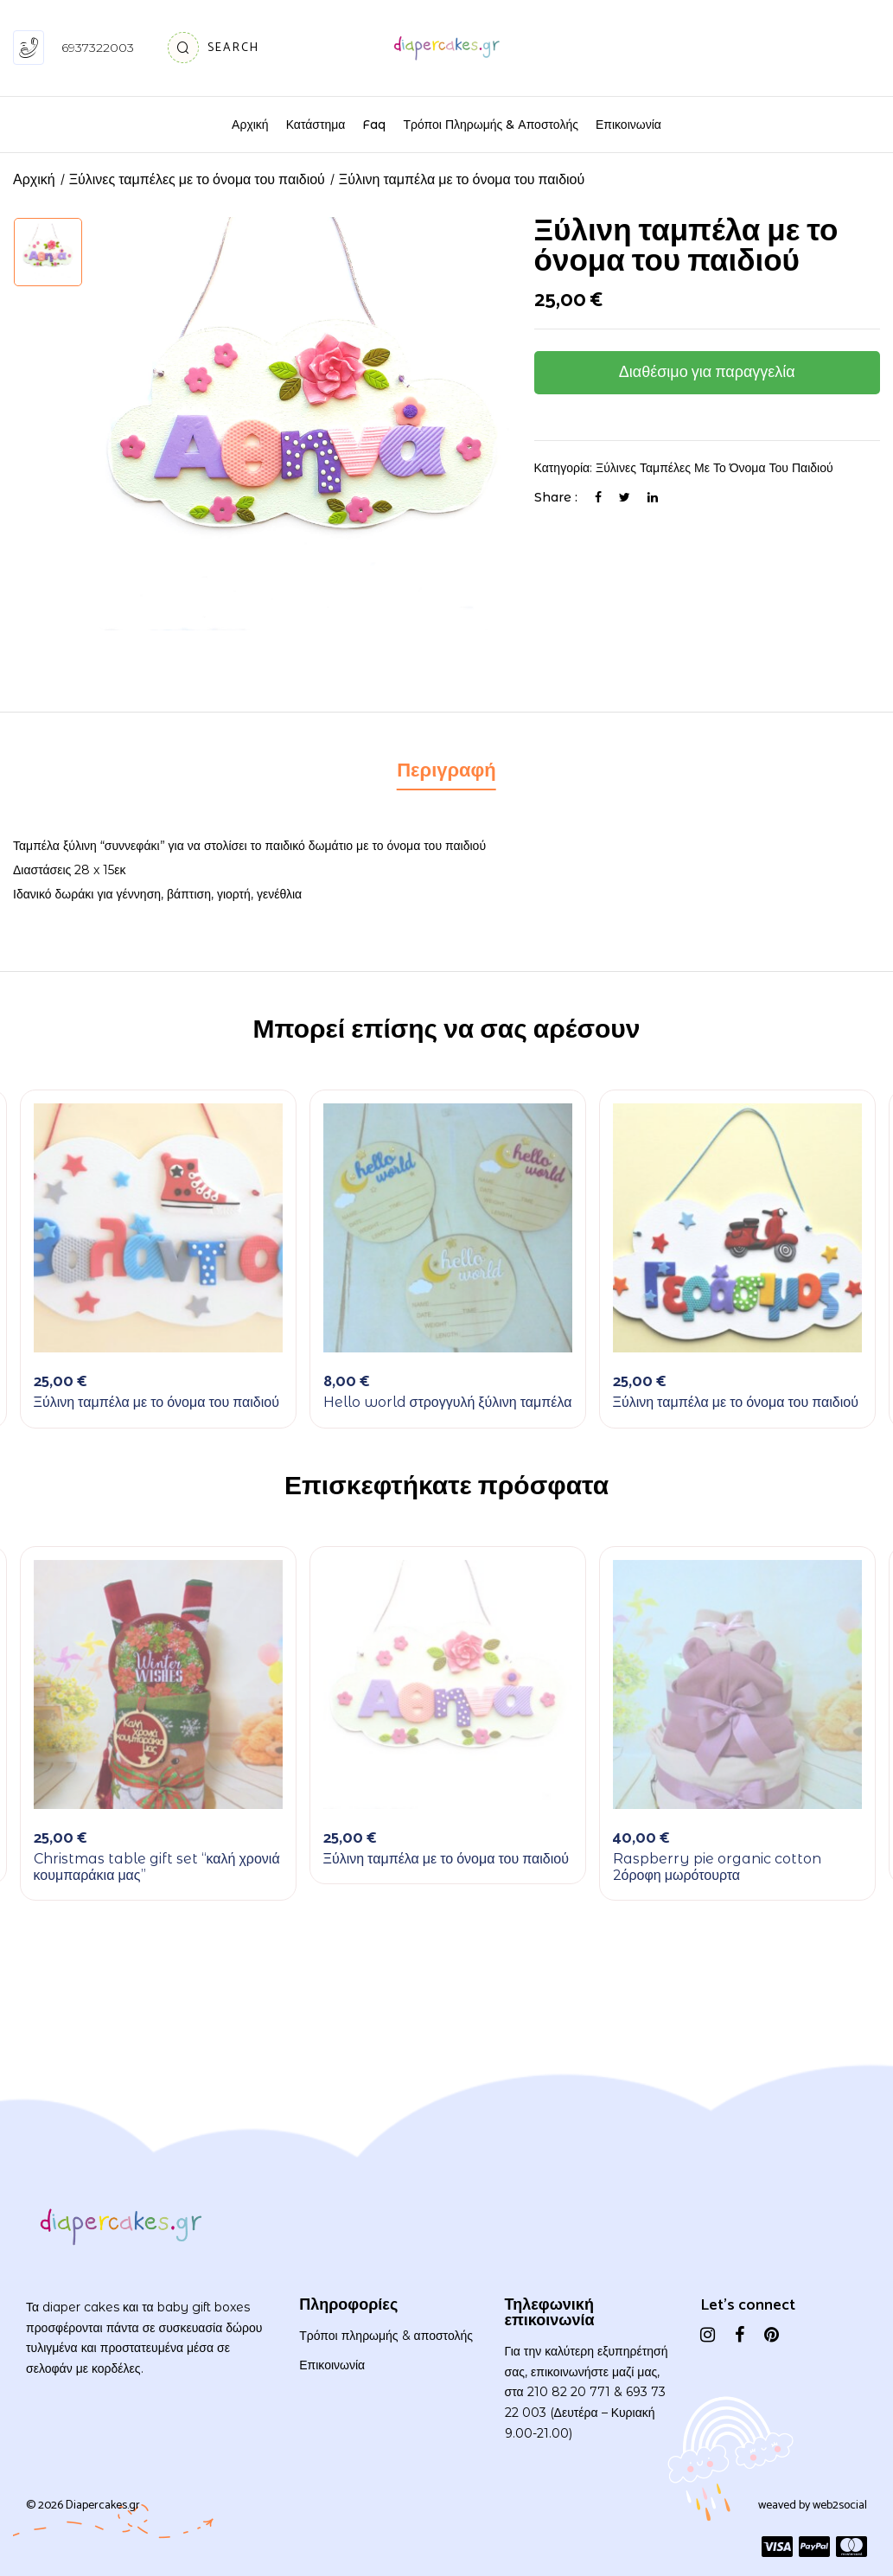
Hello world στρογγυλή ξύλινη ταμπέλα (447, 1402)
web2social (840, 2505)
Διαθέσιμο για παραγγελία (707, 373)
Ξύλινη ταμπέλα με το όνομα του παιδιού (156, 1402)
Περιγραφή (446, 771)
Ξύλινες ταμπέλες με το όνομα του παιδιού (197, 180)
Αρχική (34, 180)
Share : (555, 497)
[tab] (446, 773)
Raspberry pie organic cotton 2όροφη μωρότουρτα (717, 1867)
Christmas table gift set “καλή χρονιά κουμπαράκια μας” (157, 1867)
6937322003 (97, 47)
